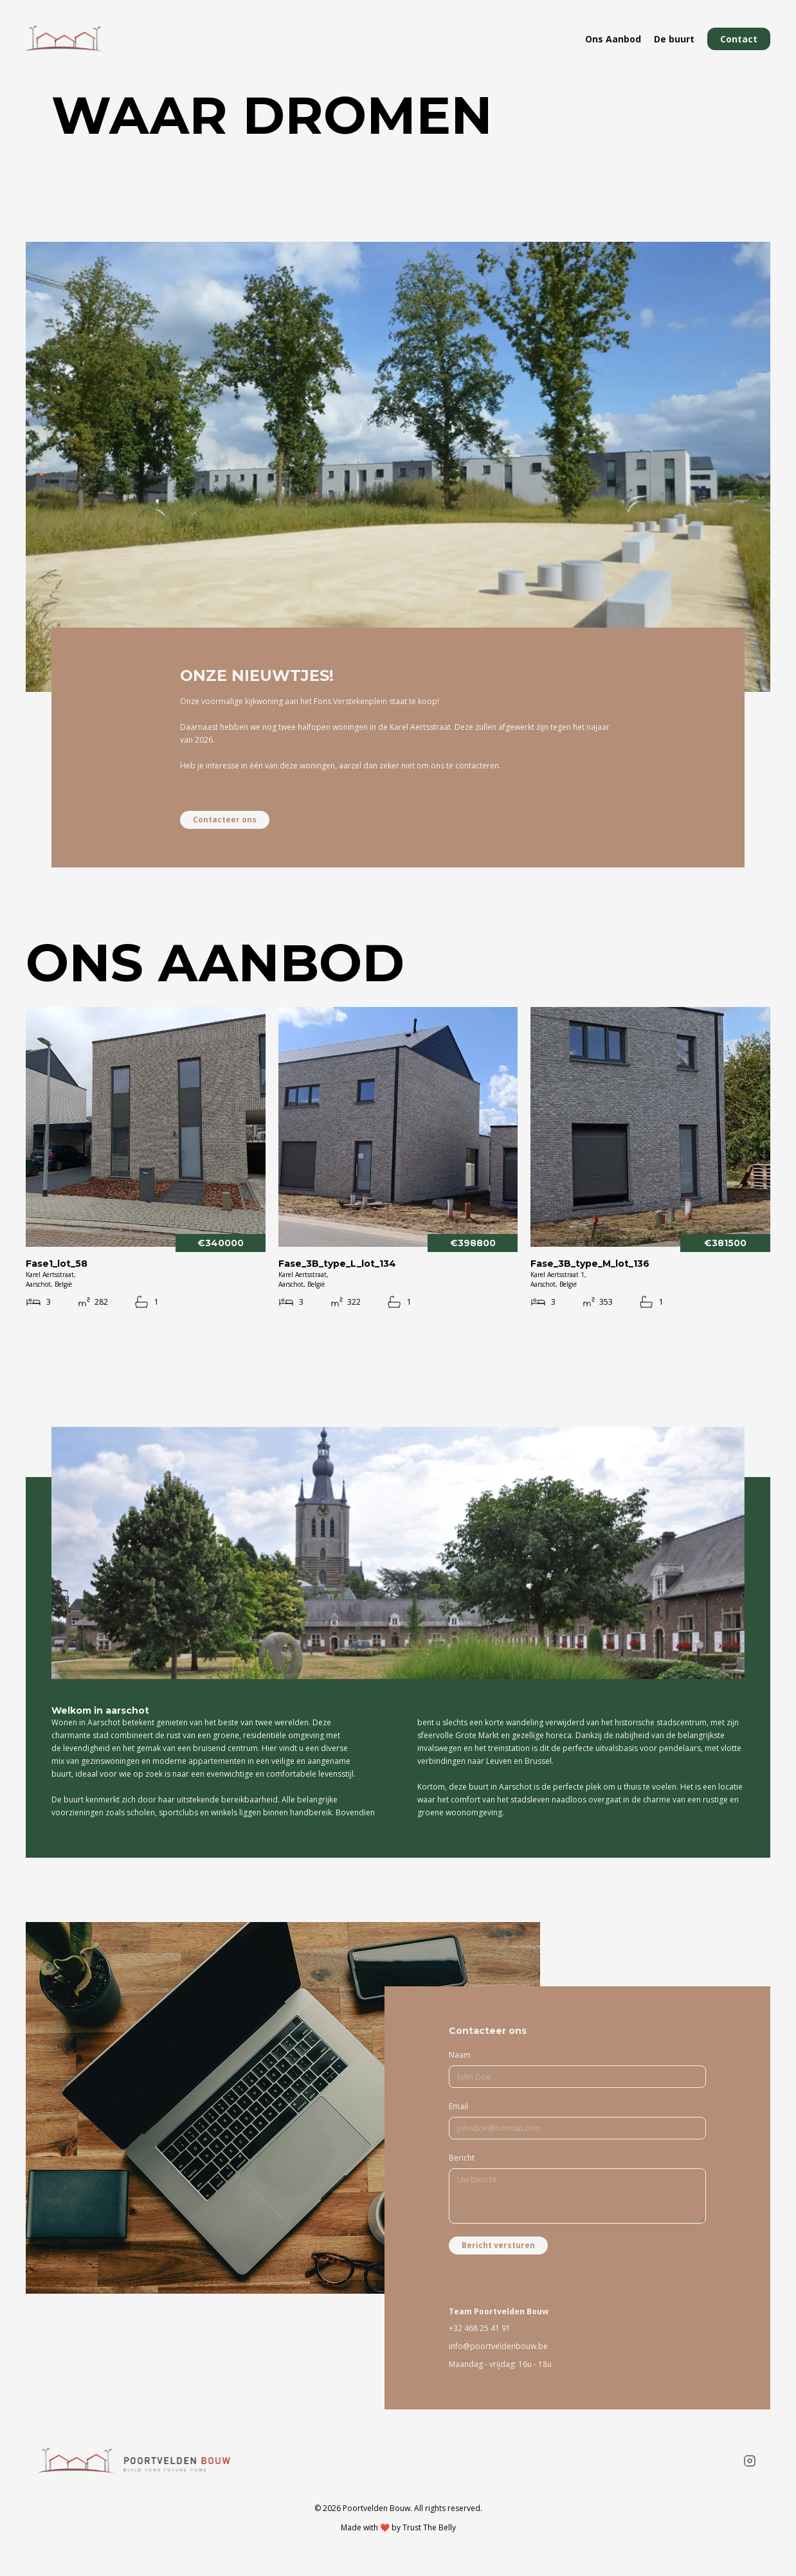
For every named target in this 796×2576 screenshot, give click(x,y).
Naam (460, 2054)
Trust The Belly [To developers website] (429, 2527)
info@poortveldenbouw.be (498, 2346)
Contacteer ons (225, 819)
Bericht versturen (498, 2245)
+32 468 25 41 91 (480, 2328)
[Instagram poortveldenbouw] (749, 2461)
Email (458, 2106)
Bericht (462, 2157)
